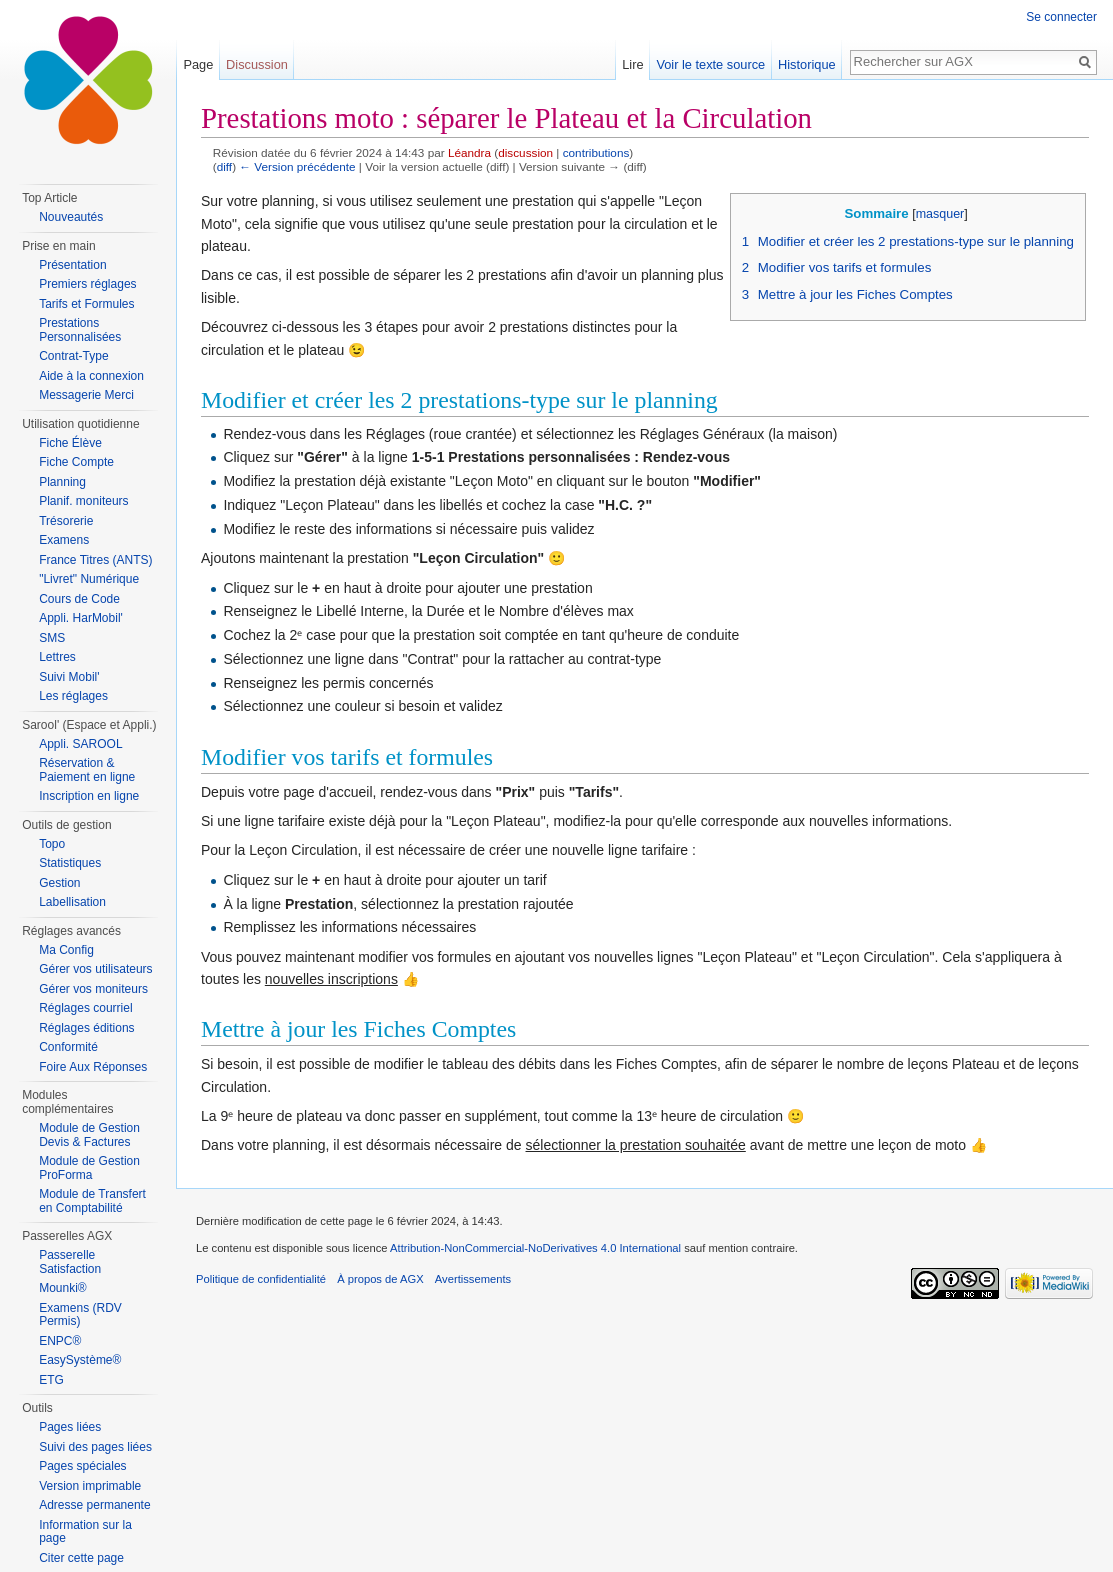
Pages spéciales (82, 1466)
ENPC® (60, 1341)
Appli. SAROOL (80, 744)
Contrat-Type (73, 356)
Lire (632, 64)
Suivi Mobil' (69, 677)
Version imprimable (90, 1486)
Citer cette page (81, 1558)
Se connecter (1061, 17)
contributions (596, 152)
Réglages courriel (85, 1008)
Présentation (72, 265)
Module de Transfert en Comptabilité (92, 1201)
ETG (51, 1380)
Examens (64, 540)
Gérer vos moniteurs (93, 989)
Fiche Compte (76, 462)
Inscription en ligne (89, 796)
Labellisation (72, 902)
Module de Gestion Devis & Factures (89, 1135)
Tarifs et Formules (86, 304)
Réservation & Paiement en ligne (87, 770)
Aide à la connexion (91, 376)
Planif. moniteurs (83, 501)
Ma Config (66, 950)
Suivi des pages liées (95, 1447)
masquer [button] (940, 214)
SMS (52, 638)
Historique (807, 64)
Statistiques (70, 863)
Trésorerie (66, 521)
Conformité (68, 1047)
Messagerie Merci (86, 395)
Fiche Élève (70, 443)
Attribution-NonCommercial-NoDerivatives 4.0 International (535, 1248)
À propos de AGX (380, 1279)
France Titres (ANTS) (95, 560)
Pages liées (70, 1427)
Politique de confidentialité (261, 1279)
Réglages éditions (86, 1028)
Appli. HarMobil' (81, 618)
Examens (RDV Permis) (80, 1315)
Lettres (57, 657)
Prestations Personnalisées (80, 330)
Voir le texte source (710, 64)
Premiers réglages (87, 284)
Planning (62, 482)
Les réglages (73, 696)
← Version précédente (297, 166)
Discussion (257, 64)
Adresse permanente (94, 1505)
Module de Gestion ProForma (89, 1168)
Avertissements (473, 1279)
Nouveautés (71, 217)
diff (224, 166)
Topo (52, 844)
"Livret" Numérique (89, 579)
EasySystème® (80, 1360)
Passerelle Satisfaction (70, 1262)
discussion (525, 152)
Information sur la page (85, 1532)
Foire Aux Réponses (93, 1067)
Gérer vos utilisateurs (95, 969)
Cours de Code (79, 599)
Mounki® (63, 1288)
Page (198, 64)
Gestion (59, 883)
